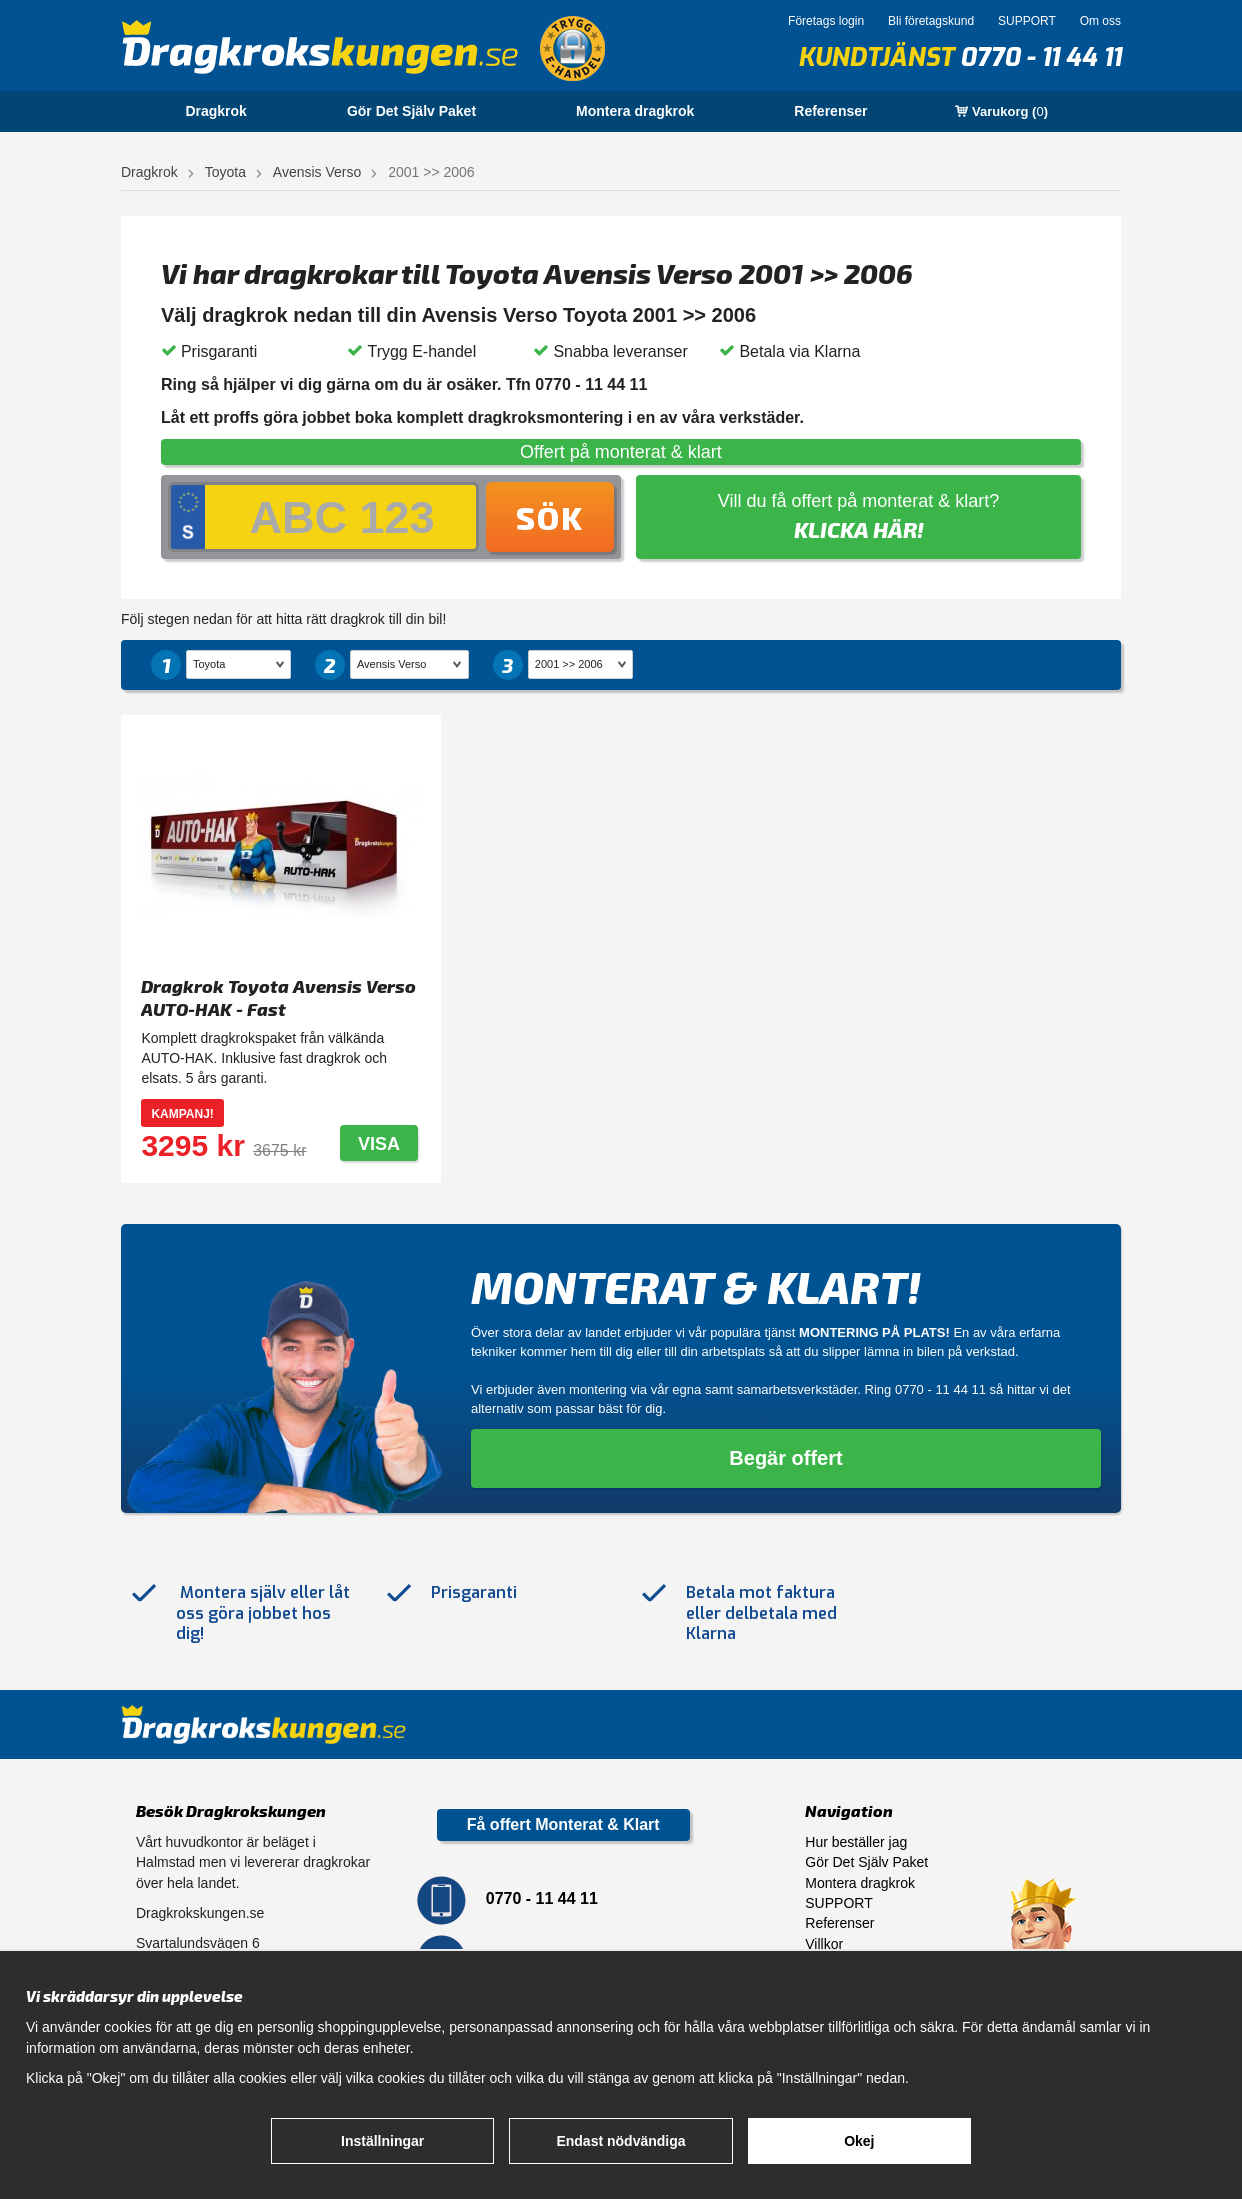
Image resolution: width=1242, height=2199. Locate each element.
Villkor (824, 1944)
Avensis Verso (317, 172)
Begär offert (785, 1458)
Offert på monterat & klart (621, 452)
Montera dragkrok (635, 111)
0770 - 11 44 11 (1040, 57)
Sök (550, 517)
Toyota (225, 172)
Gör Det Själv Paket (411, 111)
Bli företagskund (931, 21)
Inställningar (382, 2141)
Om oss (1100, 21)
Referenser (830, 111)
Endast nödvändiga (620, 2141)
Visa (379, 1144)
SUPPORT (1027, 21)
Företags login (826, 21)
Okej (859, 2141)
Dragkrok (215, 111)
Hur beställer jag (856, 1842)
